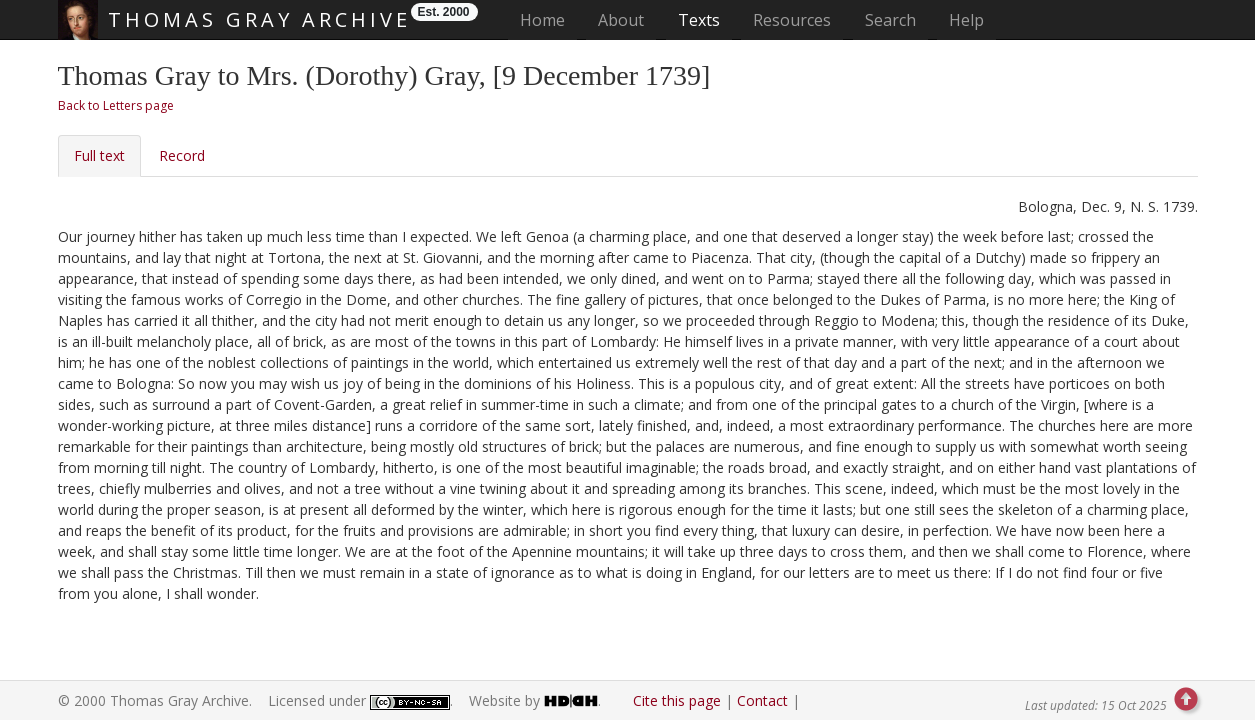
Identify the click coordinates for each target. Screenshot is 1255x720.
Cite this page (677, 700)
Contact (762, 700)
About (621, 20)
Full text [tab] (99, 155)
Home (548, 19)
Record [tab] (182, 155)
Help (966, 20)
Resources (792, 20)
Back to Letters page (116, 105)
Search (890, 20)
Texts (699, 20)
